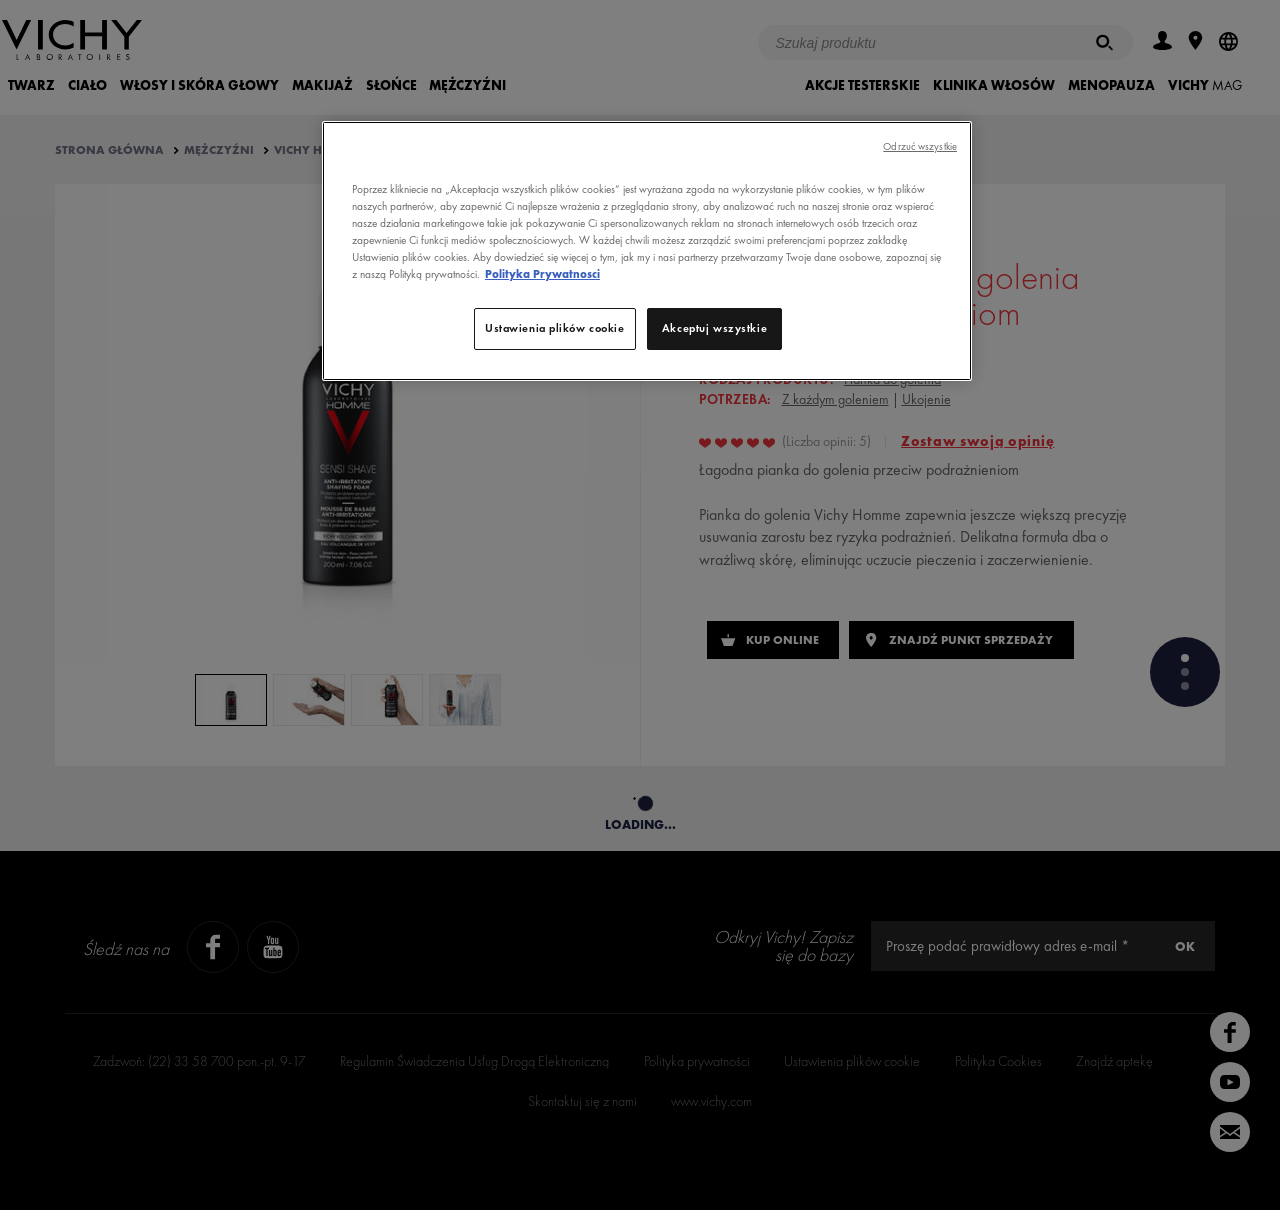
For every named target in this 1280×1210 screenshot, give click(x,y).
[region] (647, 251)
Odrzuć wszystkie (920, 146)
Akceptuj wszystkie (714, 328)
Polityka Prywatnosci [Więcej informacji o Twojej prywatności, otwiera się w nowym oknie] (542, 274)
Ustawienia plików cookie (555, 328)
